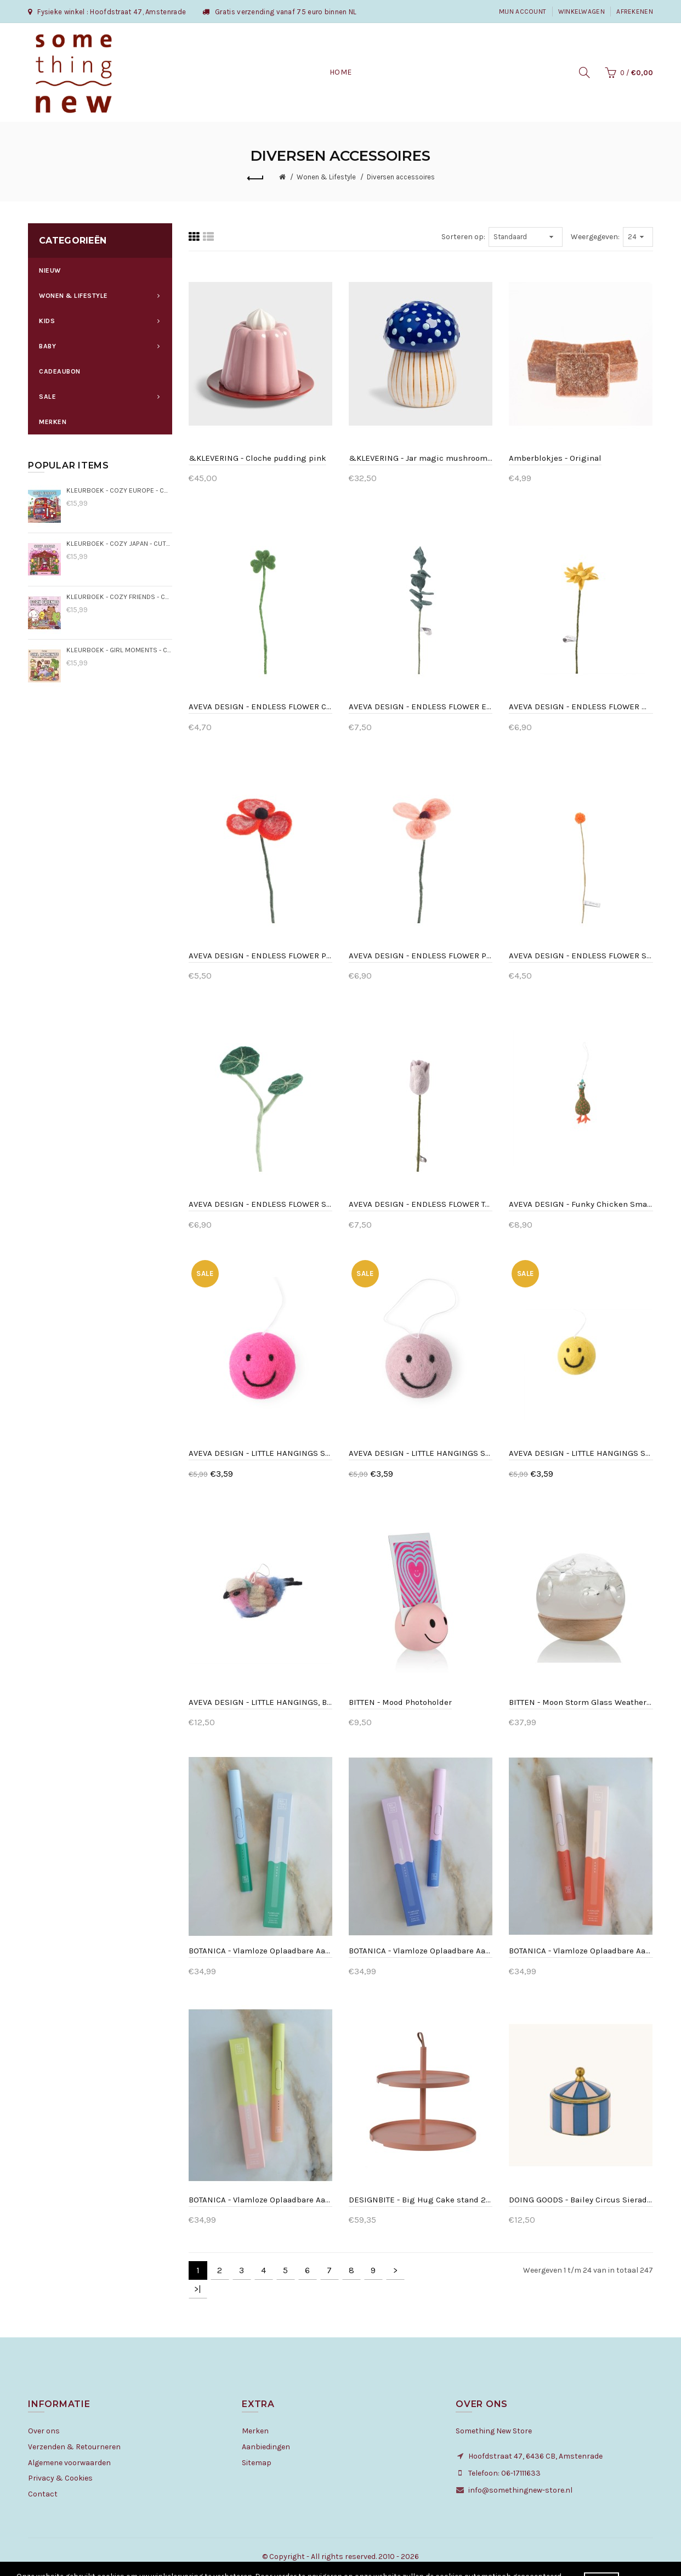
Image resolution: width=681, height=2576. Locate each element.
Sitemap (256, 2462)
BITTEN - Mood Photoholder (400, 1702)
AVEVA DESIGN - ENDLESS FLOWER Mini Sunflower (580, 706)
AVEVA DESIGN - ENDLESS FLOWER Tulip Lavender (420, 1204)
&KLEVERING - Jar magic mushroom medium (420, 458)
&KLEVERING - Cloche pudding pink (257, 458)
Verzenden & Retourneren (74, 2446)
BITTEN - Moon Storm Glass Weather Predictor (580, 1702)
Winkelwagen (581, 11)
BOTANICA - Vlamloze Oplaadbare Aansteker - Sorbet (260, 2200)
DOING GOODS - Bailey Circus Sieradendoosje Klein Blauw (580, 2200)
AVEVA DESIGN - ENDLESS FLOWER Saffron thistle (580, 956)
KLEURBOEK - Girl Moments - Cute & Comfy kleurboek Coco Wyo (119, 650)
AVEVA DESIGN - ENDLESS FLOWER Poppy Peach (420, 956)
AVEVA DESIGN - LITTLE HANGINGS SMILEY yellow (580, 1453)
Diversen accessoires (401, 177)
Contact (43, 2494)
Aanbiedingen (266, 2446)
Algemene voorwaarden (69, 2462)
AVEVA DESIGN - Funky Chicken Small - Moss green (580, 1204)
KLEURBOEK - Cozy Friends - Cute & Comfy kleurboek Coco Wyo (119, 596)
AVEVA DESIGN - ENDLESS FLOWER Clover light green (260, 706)
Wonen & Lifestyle (326, 177)
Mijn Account (523, 11)
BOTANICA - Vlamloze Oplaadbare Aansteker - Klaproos (580, 1951)
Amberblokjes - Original (555, 458)
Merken (255, 2431)
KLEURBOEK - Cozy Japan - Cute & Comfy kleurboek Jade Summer (119, 543)
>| (197, 2289)
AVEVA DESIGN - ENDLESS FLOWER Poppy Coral (260, 956)
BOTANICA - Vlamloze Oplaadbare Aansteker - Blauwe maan (420, 1951)
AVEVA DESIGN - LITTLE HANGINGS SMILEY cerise (260, 1453)
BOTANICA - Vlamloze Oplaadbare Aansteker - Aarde (260, 1951)
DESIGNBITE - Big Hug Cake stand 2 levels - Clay (420, 2200)
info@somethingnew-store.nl (520, 2490)
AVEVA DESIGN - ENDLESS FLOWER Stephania (260, 1204)
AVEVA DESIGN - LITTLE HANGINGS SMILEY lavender (420, 1453)
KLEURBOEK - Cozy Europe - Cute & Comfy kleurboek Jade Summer (119, 490)
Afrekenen (634, 11)
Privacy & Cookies (60, 2478)
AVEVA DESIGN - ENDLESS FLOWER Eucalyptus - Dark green (420, 706)
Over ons (44, 2431)
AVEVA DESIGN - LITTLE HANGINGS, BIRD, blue (260, 1702)
